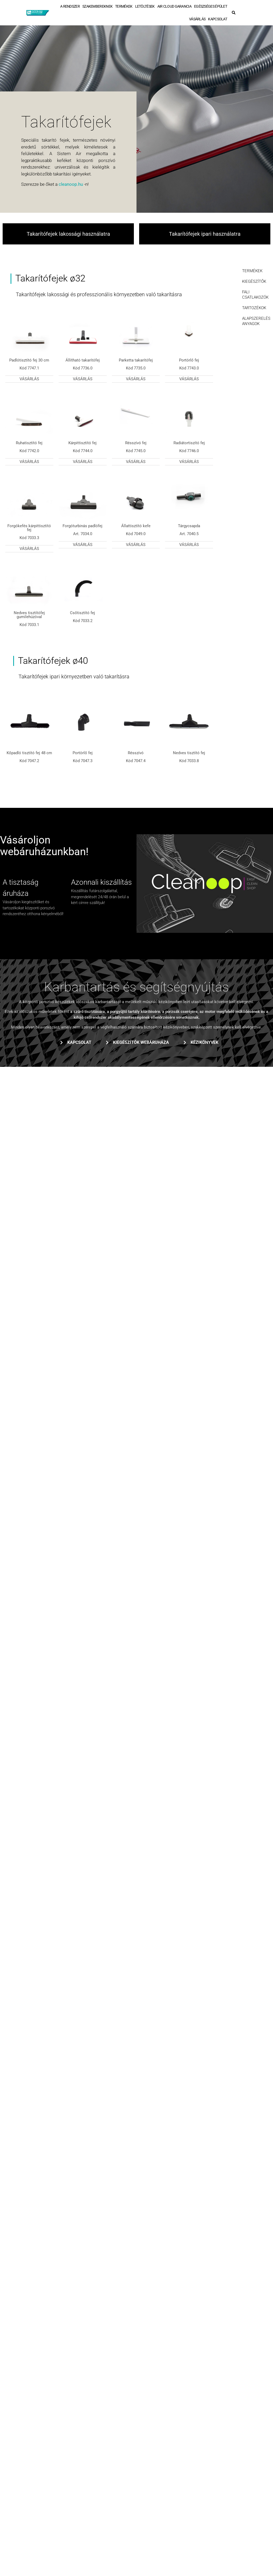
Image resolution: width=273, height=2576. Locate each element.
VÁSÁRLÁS (197, 19)
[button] (233, 12)
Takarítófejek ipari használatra (205, 234)
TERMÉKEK (123, 6)
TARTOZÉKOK (254, 307)
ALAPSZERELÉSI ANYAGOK (256, 321)
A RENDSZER (70, 6)
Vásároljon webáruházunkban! (44, 846)
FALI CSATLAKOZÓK (255, 295)
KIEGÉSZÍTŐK (254, 281)
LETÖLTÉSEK (145, 6)
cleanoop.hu (71, 184)
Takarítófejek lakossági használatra (68, 234)
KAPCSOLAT (217, 19)
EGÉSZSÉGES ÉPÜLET (210, 6)
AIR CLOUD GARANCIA (174, 6)
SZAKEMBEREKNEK (97, 6)
